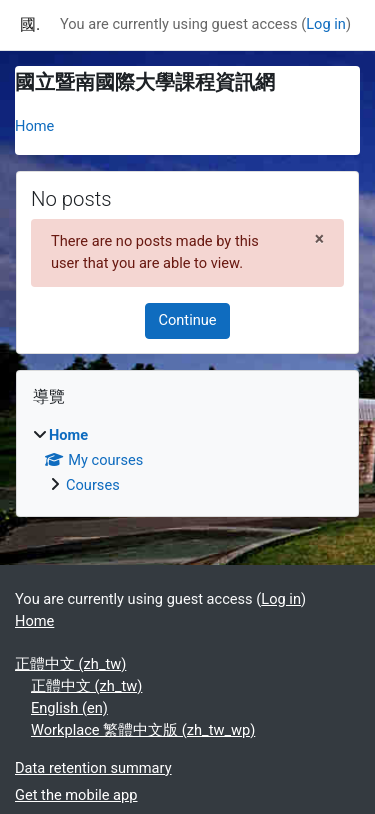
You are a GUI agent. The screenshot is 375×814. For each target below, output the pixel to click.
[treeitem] (187, 461)
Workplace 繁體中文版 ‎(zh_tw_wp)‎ (143, 730)
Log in (326, 24)
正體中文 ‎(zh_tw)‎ (70, 664)
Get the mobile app (76, 795)
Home (34, 126)
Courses (93, 485)
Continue (187, 320)
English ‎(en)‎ (69, 708)
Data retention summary (93, 768)
